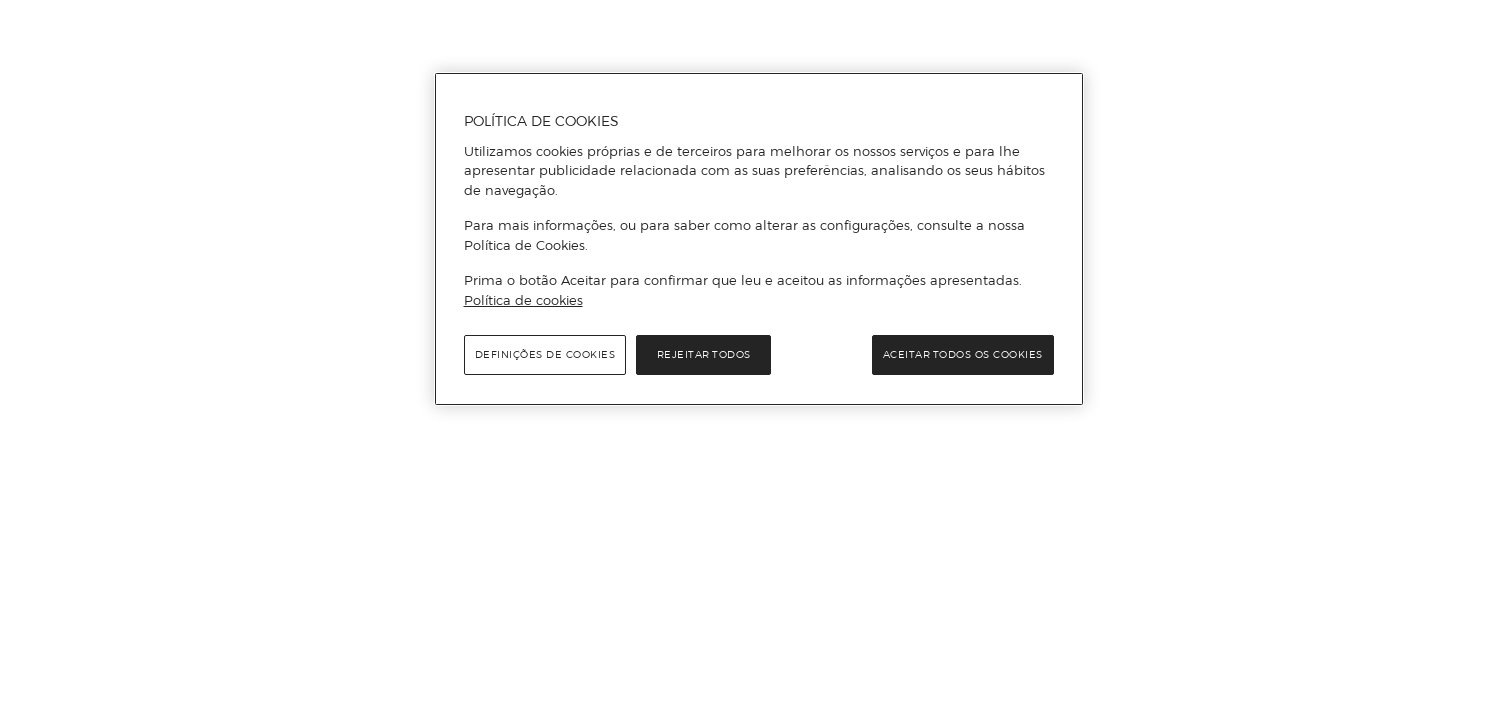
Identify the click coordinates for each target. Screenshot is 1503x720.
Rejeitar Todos (704, 354)
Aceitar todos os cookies (963, 354)
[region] (759, 239)
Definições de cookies (545, 354)
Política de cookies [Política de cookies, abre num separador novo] (523, 300)
